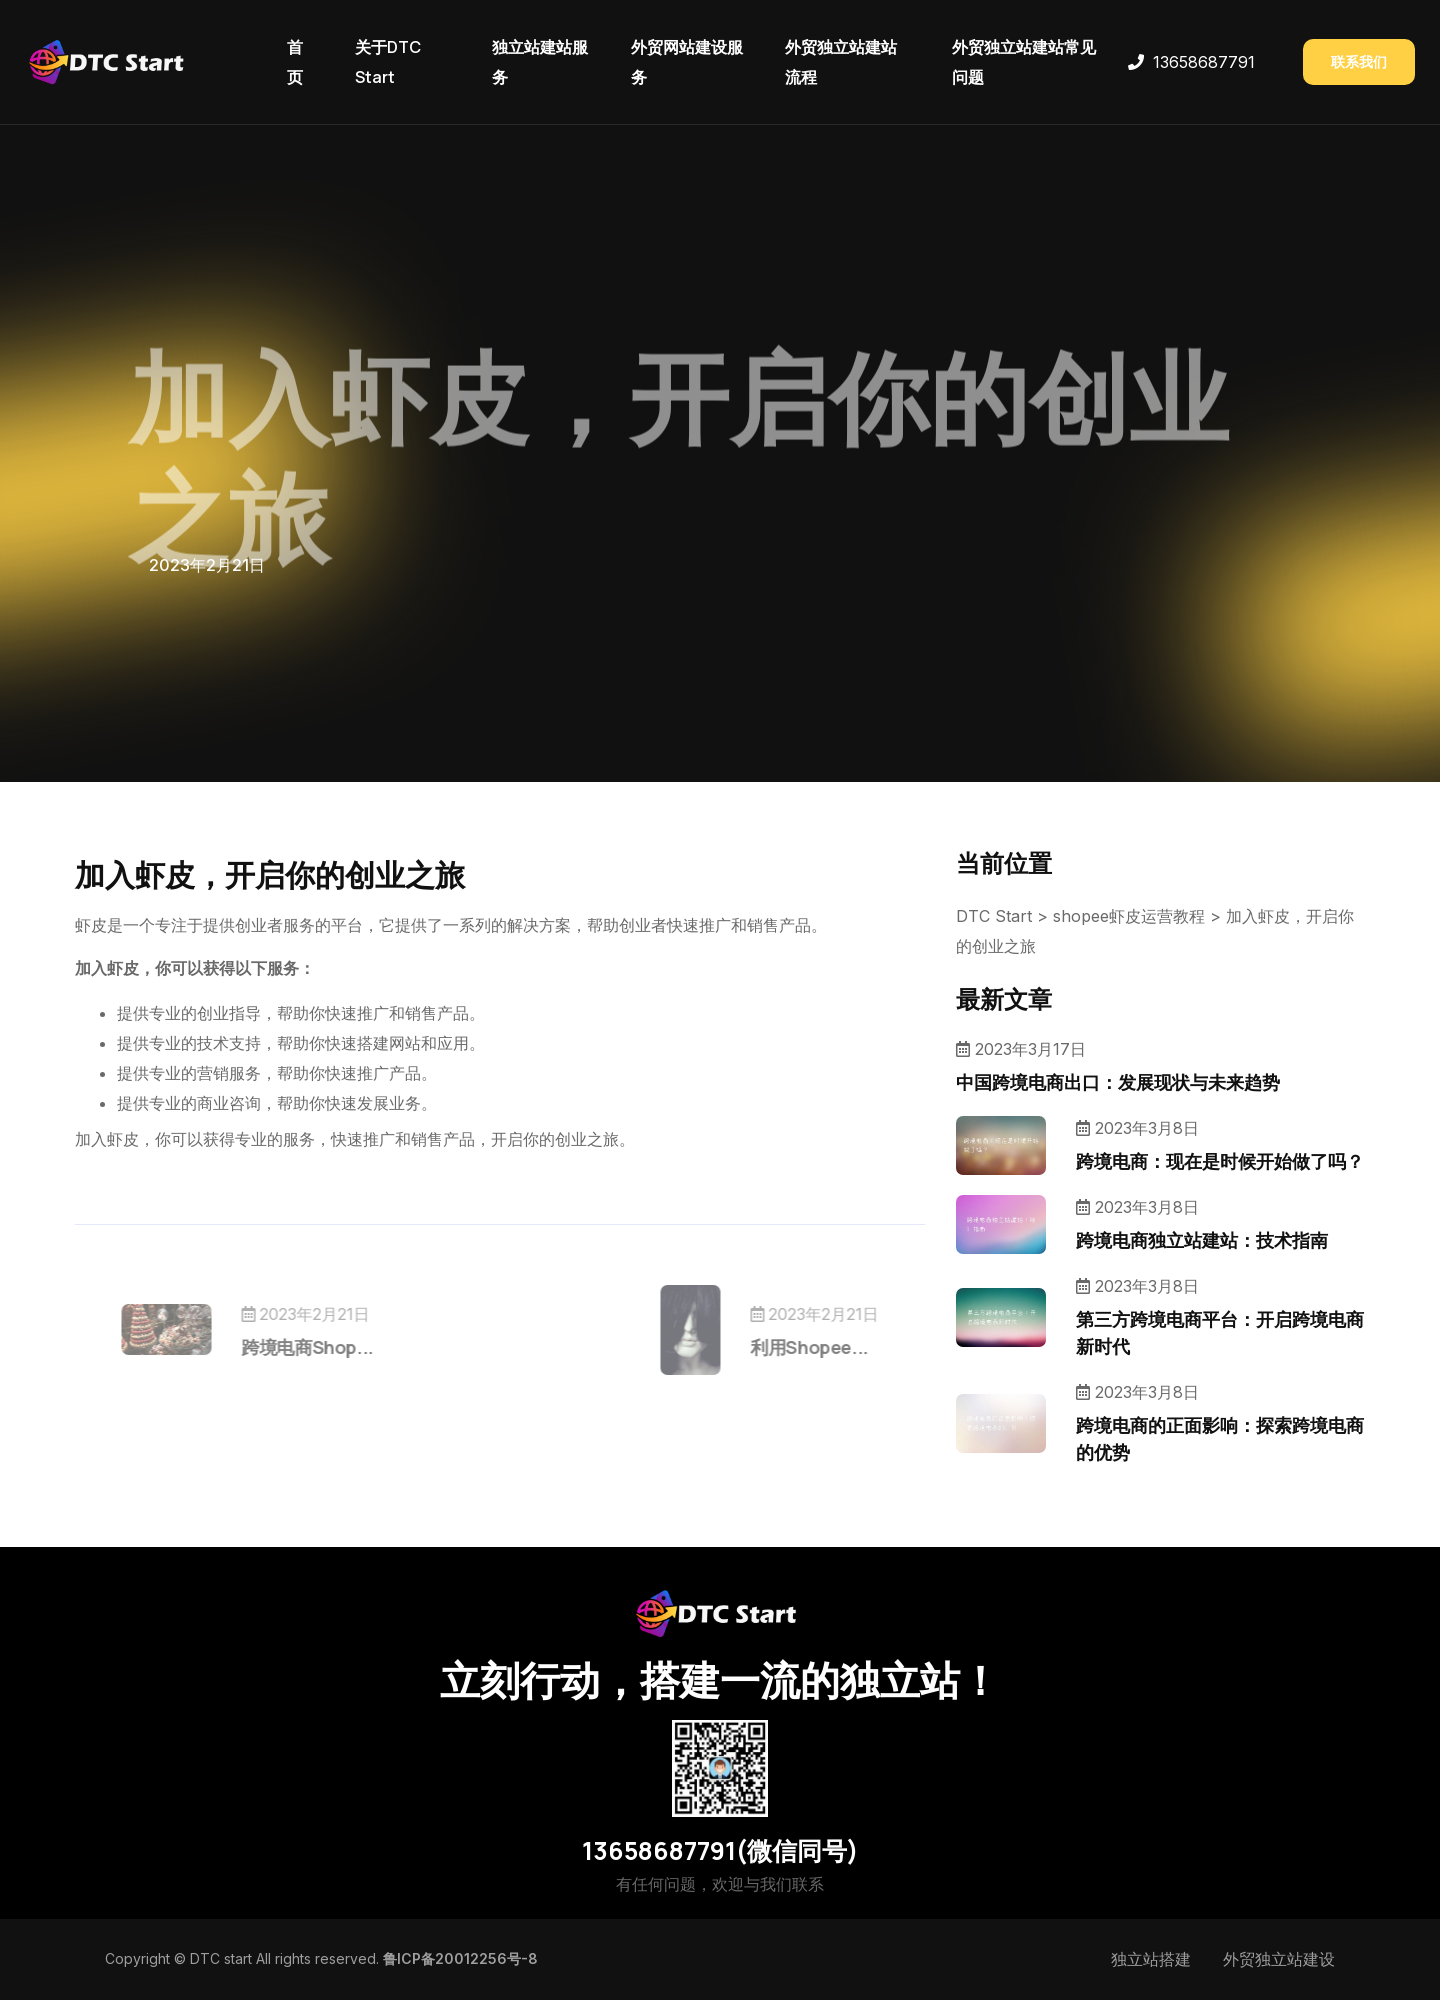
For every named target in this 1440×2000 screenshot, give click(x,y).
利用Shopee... (781, 1347)
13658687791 (1204, 62)
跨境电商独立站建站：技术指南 (1202, 1240)
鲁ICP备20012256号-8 (460, 1958)
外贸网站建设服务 (687, 62)
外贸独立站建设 (1279, 1959)
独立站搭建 (1151, 1959)
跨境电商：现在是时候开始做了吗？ (1220, 1161)
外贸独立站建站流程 (841, 62)
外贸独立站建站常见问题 (1024, 62)
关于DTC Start (388, 62)
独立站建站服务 (540, 62)
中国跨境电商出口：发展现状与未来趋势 (1118, 1082)
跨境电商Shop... (336, 1347)
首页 (295, 62)
